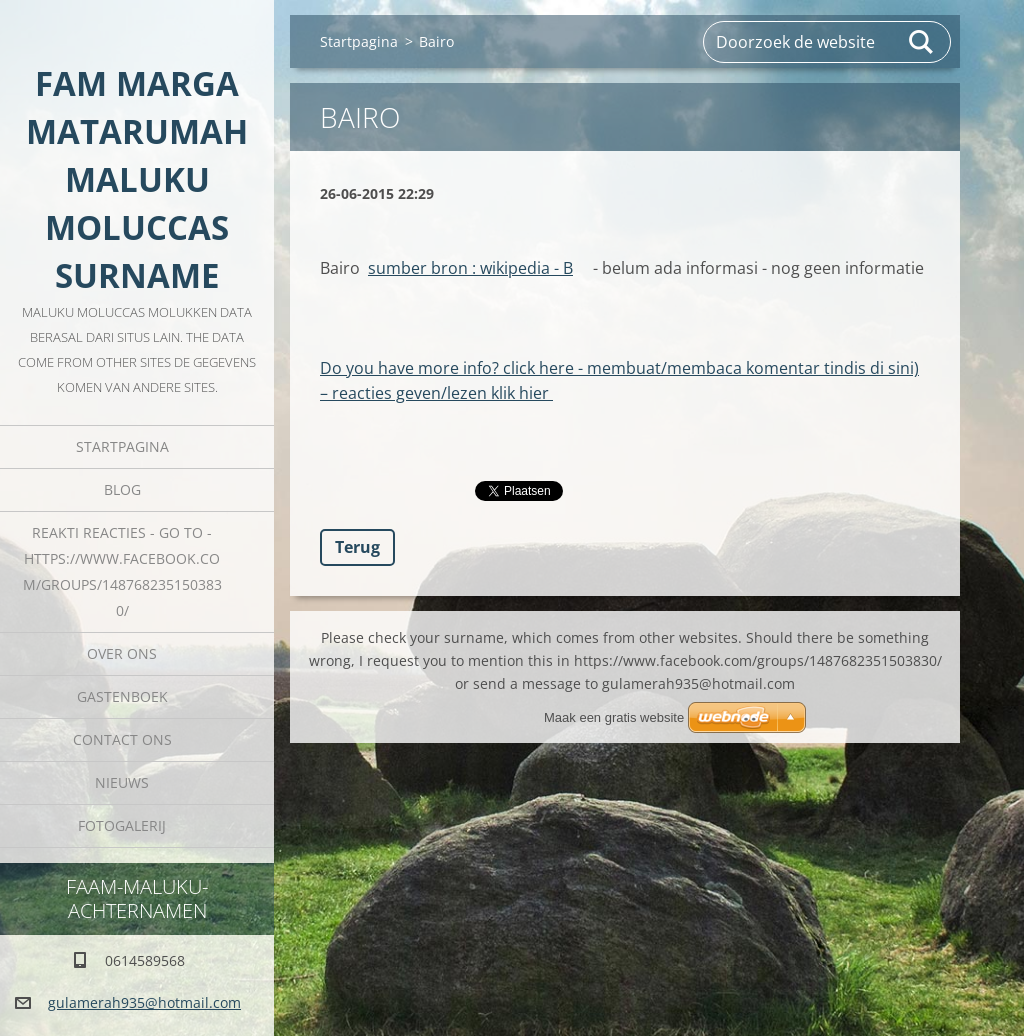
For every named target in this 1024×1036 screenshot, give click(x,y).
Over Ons (122, 653)
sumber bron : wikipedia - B (470, 268)
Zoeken (922, 42)
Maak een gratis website (614, 717)
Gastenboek (122, 696)
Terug (357, 547)
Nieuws (122, 782)
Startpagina (122, 446)
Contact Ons (122, 739)
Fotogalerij (122, 825)
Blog (122, 489)
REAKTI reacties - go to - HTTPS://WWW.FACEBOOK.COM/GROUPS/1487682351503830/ (122, 571)
